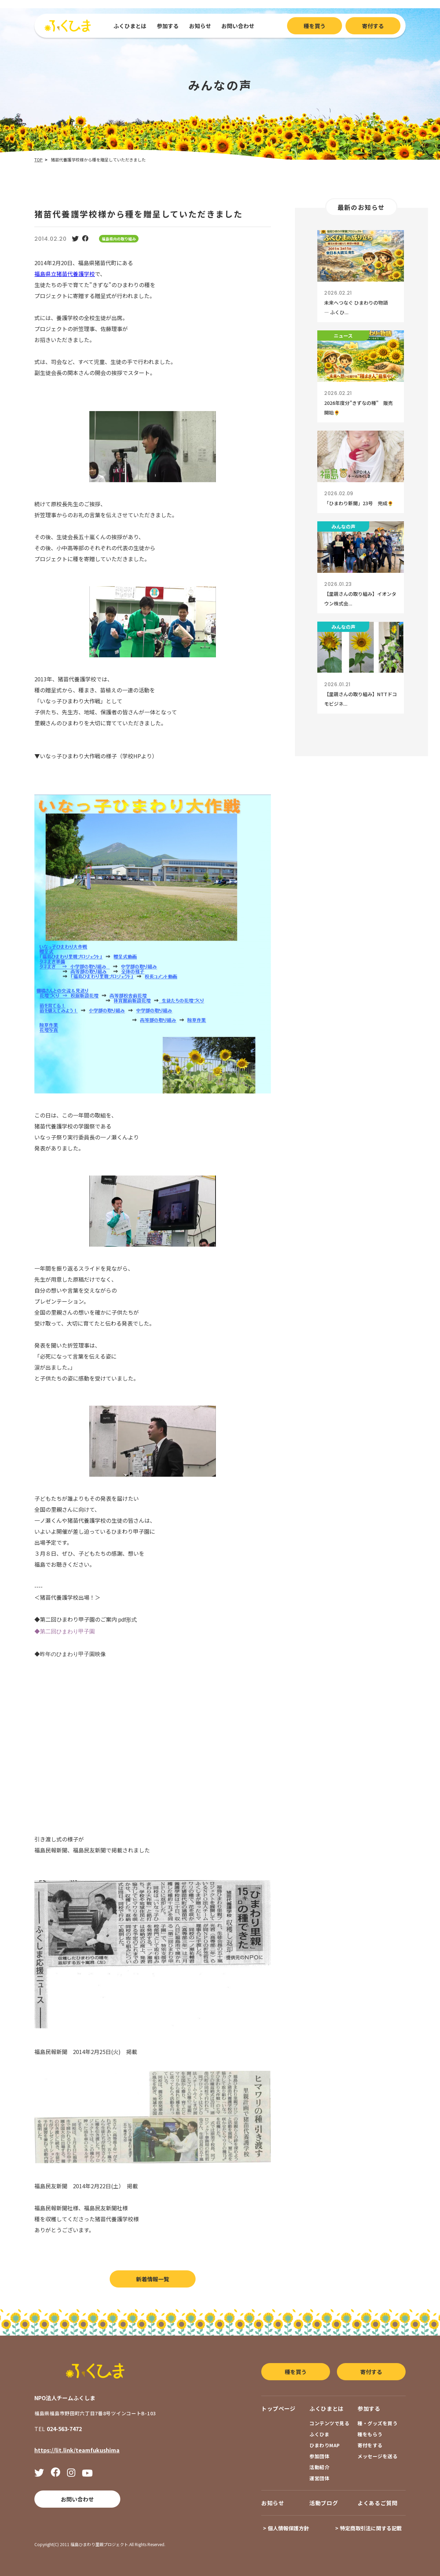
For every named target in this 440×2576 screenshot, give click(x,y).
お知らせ (200, 26)
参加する (168, 26)
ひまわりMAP (324, 2445)
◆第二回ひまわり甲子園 (64, 1631)
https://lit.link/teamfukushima (77, 2450)
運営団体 (319, 2478)
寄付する (373, 26)
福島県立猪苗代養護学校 (64, 274)
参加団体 (319, 2456)
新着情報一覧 (152, 2279)
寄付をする (370, 2445)
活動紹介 (319, 2467)
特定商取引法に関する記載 (371, 2528)
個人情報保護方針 (288, 2528)
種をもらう (370, 2434)
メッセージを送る (377, 2456)
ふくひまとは (129, 26)
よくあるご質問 (377, 2503)
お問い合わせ (237, 26)
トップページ (278, 2408)
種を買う (315, 26)
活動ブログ (323, 2503)
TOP (38, 159)
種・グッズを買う (377, 2423)
